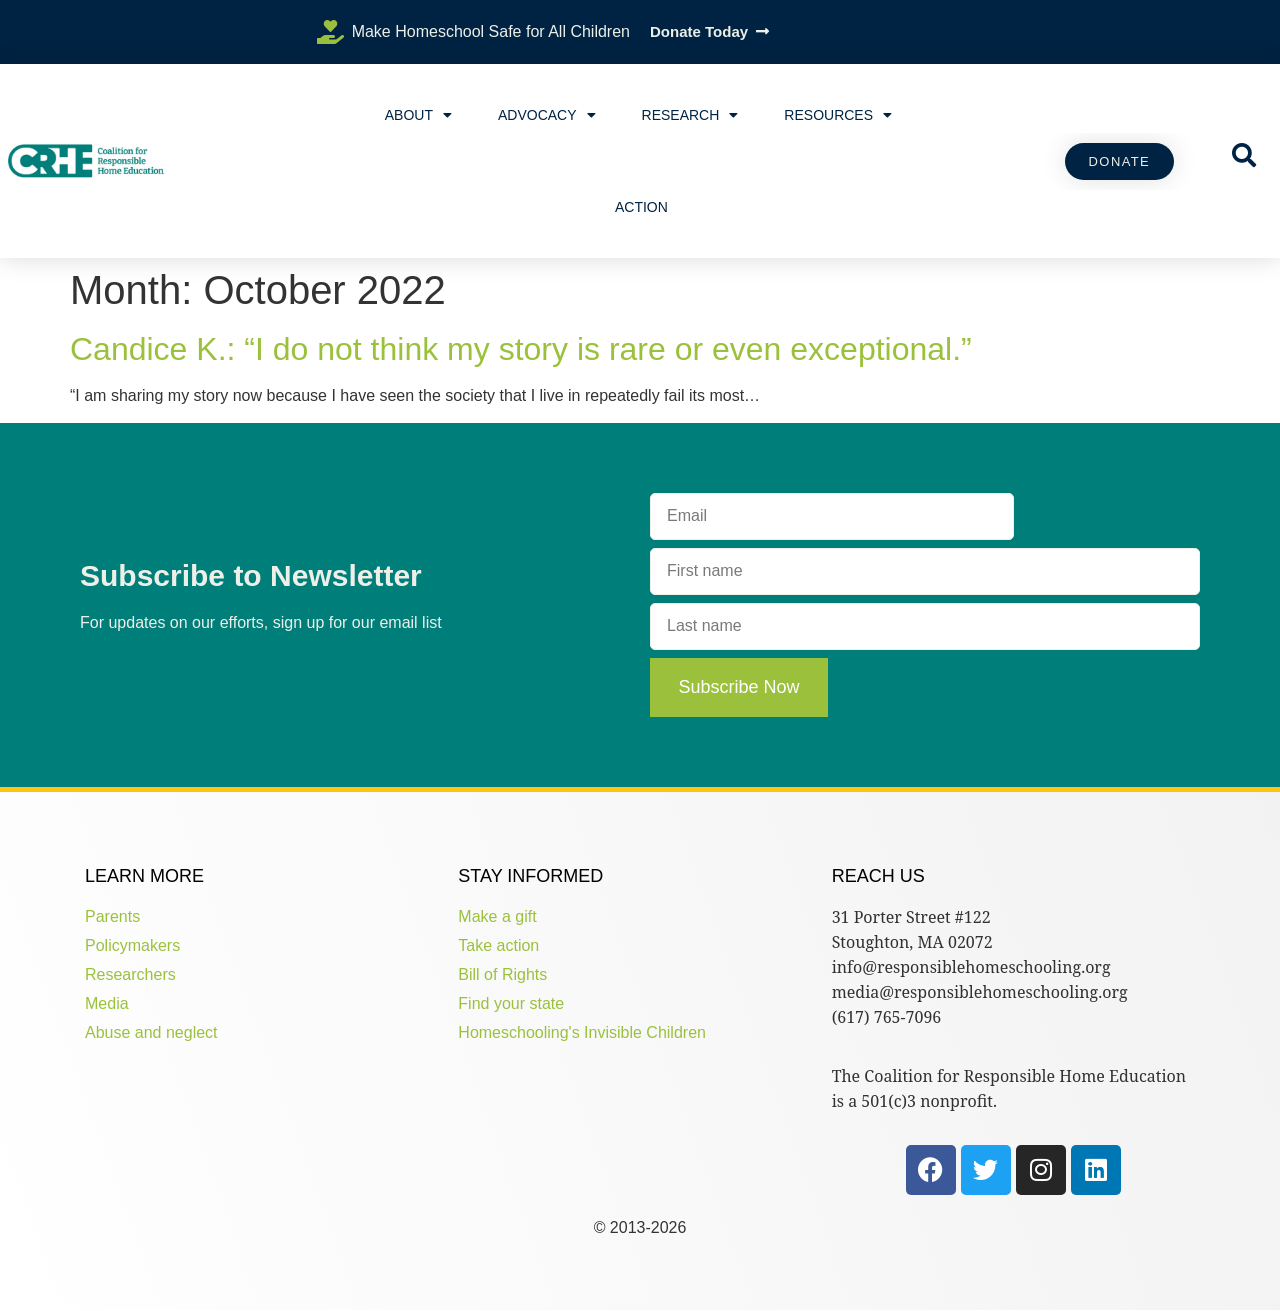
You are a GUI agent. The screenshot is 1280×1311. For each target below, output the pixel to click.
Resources (838, 115)
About (418, 115)
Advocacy (547, 115)
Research (690, 115)
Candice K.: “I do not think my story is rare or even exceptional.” (521, 349)
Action (641, 207)
